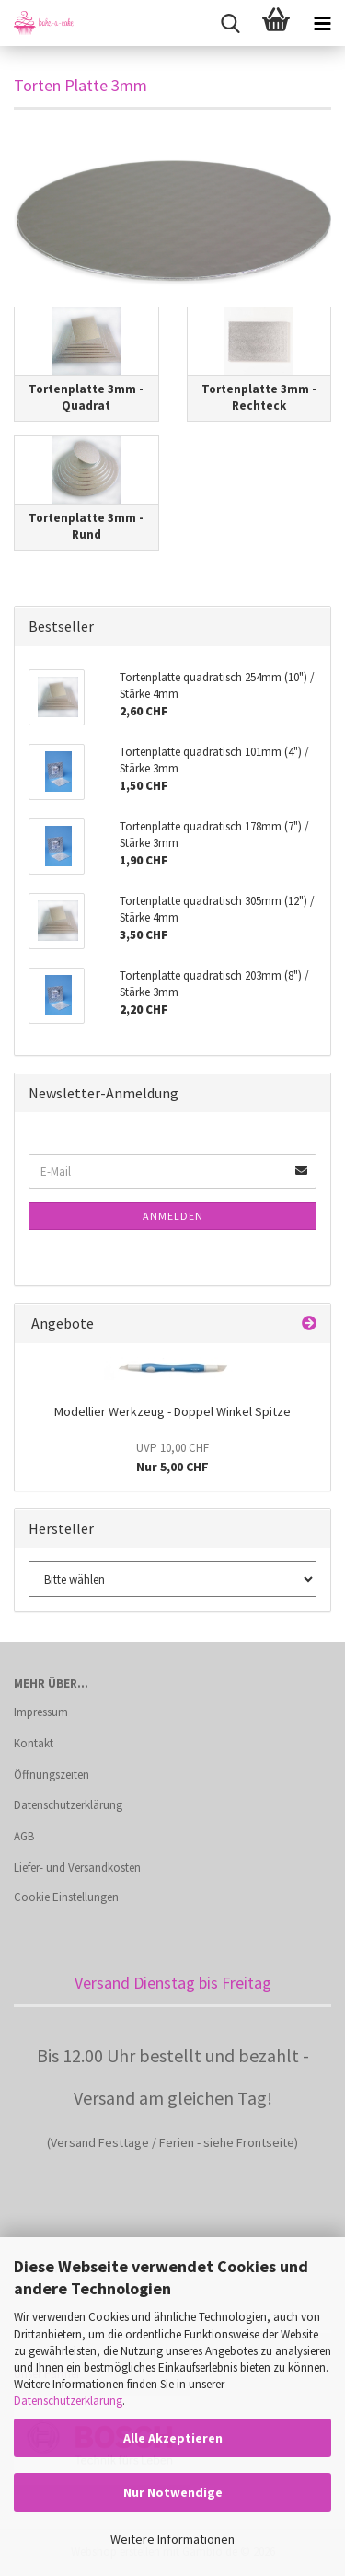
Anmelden (173, 1216)
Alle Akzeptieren (173, 2438)
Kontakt (33, 1743)
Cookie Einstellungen (66, 1897)
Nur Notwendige (173, 2492)
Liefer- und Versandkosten (77, 1867)
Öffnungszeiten (51, 1774)
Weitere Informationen (172, 2539)
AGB (24, 1836)
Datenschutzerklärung (68, 2400)
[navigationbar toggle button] (322, 23)
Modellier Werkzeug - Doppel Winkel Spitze (172, 1411)
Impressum (41, 1712)
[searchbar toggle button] (230, 23)
